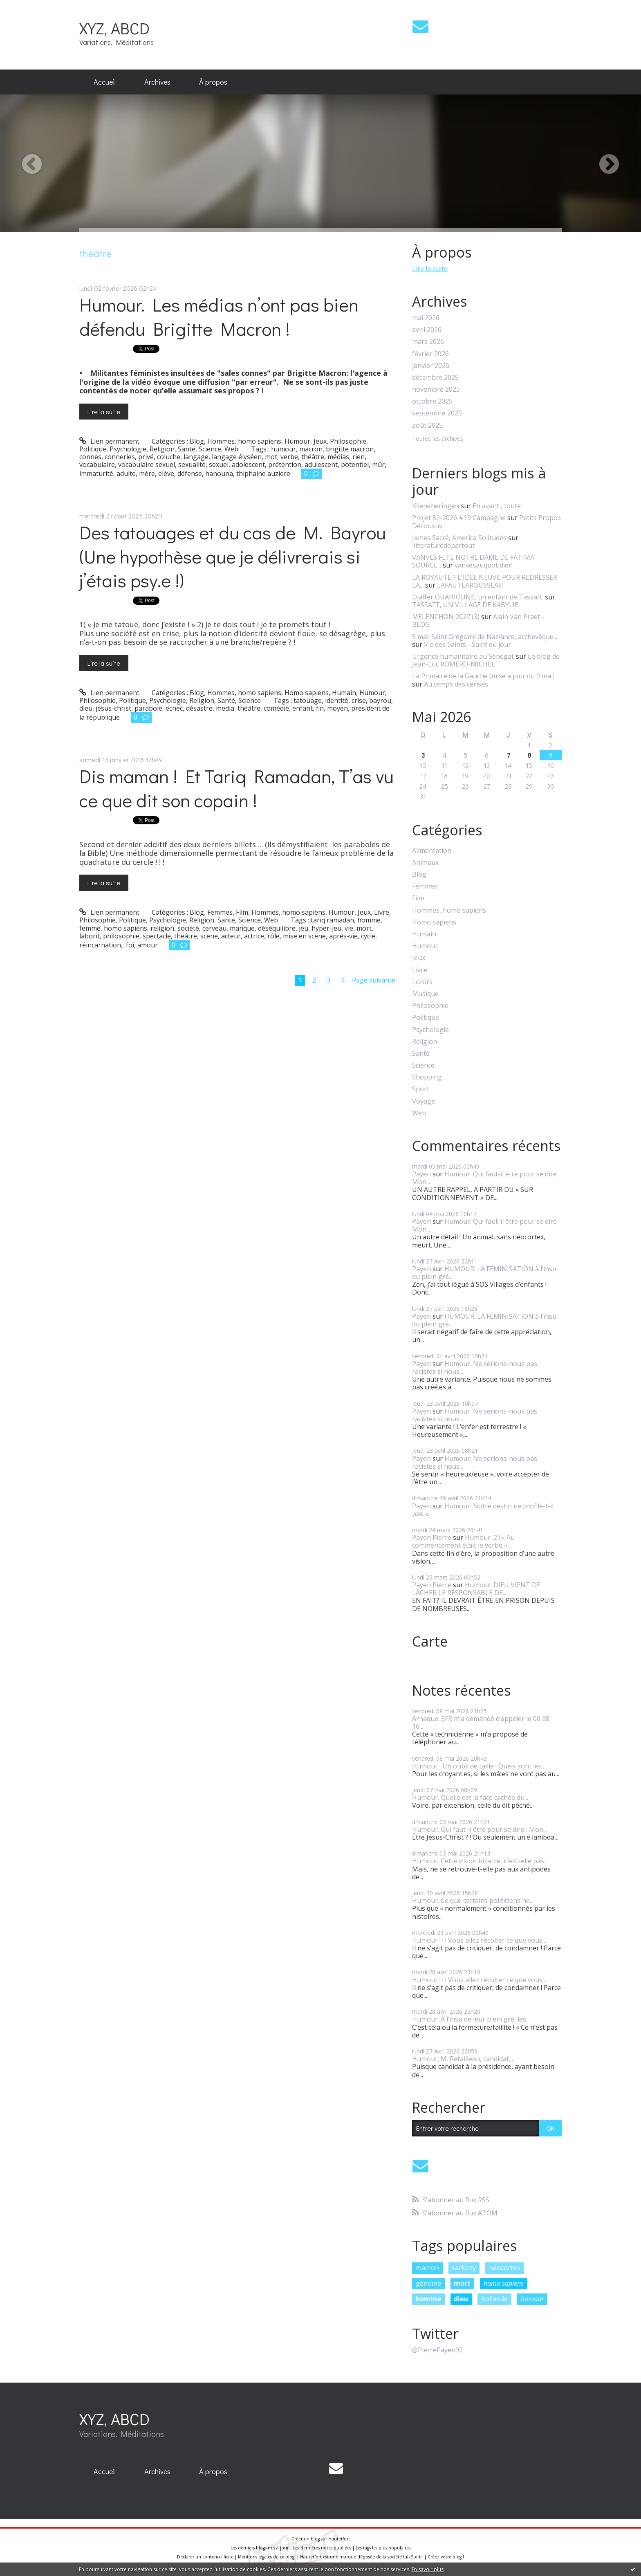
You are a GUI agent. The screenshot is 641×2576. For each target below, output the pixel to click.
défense (189, 473)
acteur (231, 935)
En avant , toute (497, 505)
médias (338, 456)
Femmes (220, 912)
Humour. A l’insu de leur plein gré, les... (471, 2019)
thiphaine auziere (263, 473)
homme (369, 920)
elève (166, 473)
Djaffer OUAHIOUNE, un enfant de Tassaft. (477, 596)
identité (336, 700)
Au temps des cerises (456, 684)
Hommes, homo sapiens (244, 441)
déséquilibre (277, 928)
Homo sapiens (307, 692)
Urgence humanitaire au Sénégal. (463, 656)
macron (311, 448)
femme (90, 928)
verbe (289, 456)
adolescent (248, 464)
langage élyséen (237, 456)
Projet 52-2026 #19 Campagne (459, 517)
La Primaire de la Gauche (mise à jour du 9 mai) (483, 675)
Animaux (425, 862)
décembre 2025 (435, 377)
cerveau (214, 928)
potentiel (355, 464)
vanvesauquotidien (484, 565)
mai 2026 (425, 318)
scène (209, 935)
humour (283, 448)
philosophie (121, 935)
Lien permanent (109, 441)
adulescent (321, 464)
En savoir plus (428, 2569)
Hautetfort (339, 2539)
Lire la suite (103, 411)
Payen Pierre (431, 1537)
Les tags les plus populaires (383, 2548)
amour (147, 944)
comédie (276, 708)
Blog (197, 441)
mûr (378, 464)
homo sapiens (125, 928)
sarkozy (464, 2267)
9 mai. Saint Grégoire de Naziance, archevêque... (484, 636)
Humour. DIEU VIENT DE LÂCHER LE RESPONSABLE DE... (476, 1588)
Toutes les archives (437, 438)
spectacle (157, 935)
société (188, 928)
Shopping (427, 1077)
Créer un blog (305, 2539)
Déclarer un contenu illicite (205, 2557)
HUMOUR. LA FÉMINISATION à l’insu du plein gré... (484, 1272)
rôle (273, 935)
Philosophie (348, 441)
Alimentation (431, 851)
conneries (120, 456)
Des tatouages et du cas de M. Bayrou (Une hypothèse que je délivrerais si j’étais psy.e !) (232, 556)
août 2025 (427, 425)
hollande (494, 2298)
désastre (199, 708)
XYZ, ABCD (114, 28)
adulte (126, 473)
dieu (85, 708)
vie (349, 928)
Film (242, 912)
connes (90, 456)
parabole (148, 708)
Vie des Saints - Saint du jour (467, 644)
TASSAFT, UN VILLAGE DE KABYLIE (465, 604)
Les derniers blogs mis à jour (260, 2548)
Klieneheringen (435, 505)
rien (358, 456)
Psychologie (128, 448)
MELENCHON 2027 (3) (446, 616)
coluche (168, 456)
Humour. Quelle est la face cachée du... (470, 1797)
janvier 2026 (430, 366)
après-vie (343, 935)
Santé (186, 448)
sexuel (219, 464)
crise (359, 700)
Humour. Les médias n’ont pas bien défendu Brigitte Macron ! (219, 316)
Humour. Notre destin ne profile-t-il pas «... (483, 1509)
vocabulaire (97, 464)
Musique (425, 994)
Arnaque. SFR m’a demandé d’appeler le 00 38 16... (480, 1722)
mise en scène (304, 935)
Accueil (105, 82)
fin (320, 708)
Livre (381, 912)
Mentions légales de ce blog (266, 2557)
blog (457, 2557)
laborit (89, 935)
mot (271, 456)
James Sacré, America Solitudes (459, 537)
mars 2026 (428, 342)
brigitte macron (350, 448)
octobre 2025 (432, 401)
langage (196, 456)
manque (242, 928)
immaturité (96, 473)
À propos (213, 82)
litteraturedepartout (443, 545)
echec (174, 708)
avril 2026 (427, 330)
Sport (420, 1089)
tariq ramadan (332, 920)
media (225, 708)
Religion (162, 448)
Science (210, 448)
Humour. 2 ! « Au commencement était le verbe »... (463, 1541)
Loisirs (422, 982)
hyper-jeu (326, 928)
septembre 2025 (437, 413)
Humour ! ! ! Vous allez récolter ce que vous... (479, 1940)
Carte (430, 1641)
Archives (157, 82)
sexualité (192, 464)
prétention (284, 464)
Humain (344, 692)
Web (231, 448)
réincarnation (100, 944)
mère (147, 473)
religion (162, 928)
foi (129, 944)
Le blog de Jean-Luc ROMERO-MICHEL (486, 660)
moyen (337, 708)
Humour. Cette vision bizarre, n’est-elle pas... (480, 1860)
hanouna (219, 473)
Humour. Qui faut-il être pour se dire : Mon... (486, 1177)
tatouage (308, 700)
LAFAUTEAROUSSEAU (470, 585)
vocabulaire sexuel (146, 464)
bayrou (380, 700)
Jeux (320, 441)
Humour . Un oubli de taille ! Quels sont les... (478, 1765)
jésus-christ (113, 708)
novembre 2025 (436, 389)
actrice (254, 935)
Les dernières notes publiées (322, 2548)
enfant (302, 708)
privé (146, 456)
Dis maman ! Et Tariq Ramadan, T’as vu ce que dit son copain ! (236, 788)
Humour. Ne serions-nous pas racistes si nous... (474, 1367)
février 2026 (430, 354)
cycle (368, 935)
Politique (92, 448)
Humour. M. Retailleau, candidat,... (463, 2058)
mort (364, 928)
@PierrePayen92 (437, 2349)
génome (428, 2283)
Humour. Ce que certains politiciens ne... (472, 1900)
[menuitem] (104, 82)
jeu (303, 928)
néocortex (504, 2267)
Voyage (423, 1101)
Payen (421, 1173)
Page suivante (373, 980)
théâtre (312, 456)
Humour (297, 441)
